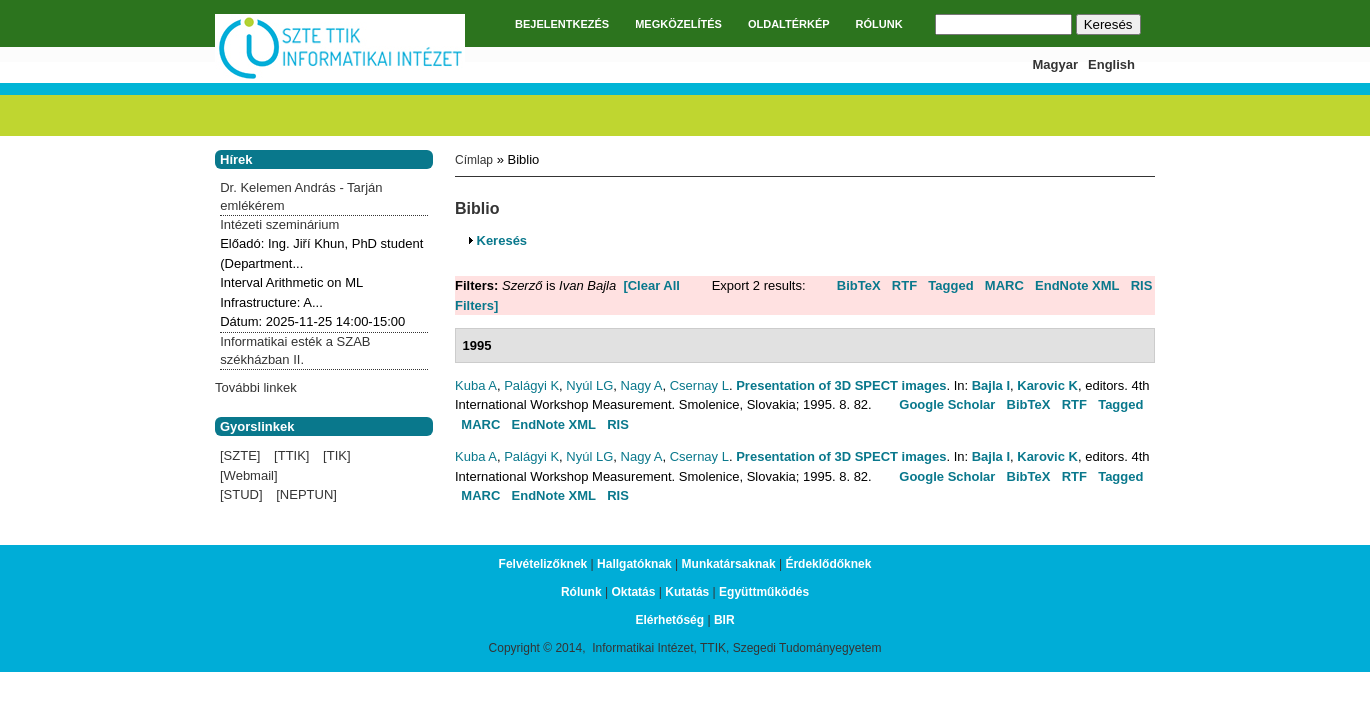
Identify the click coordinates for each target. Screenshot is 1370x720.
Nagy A (642, 385)
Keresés (502, 240)
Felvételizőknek (543, 564)
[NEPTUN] (306, 494)
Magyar (1056, 64)
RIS (1142, 285)
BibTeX (859, 285)
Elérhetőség (669, 620)
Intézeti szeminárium (279, 224)
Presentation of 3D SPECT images (841, 385)
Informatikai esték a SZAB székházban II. (295, 350)
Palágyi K (531, 385)
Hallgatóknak (634, 564)
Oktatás (633, 592)
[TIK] (336, 455)
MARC (1004, 285)
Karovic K (1047, 385)
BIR (724, 620)
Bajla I (991, 385)
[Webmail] (249, 475)
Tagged (950, 285)
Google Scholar (947, 404)
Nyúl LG (589, 385)
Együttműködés (764, 592)
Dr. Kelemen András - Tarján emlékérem (301, 196)
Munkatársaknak (729, 564)
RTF (904, 285)
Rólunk (581, 592)
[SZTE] (240, 455)
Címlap (474, 160)
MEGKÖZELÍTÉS (678, 24)
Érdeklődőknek (828, 564)
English (1111, 64)
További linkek (256, 387)
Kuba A (476, 385)
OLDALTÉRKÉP (789, 24)
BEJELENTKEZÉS (562, 24)
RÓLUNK (879, 24)
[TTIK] (291, 455)
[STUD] (241, 494)
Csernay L (699, 385)
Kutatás (687, 592)
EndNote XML (1077, 285)
